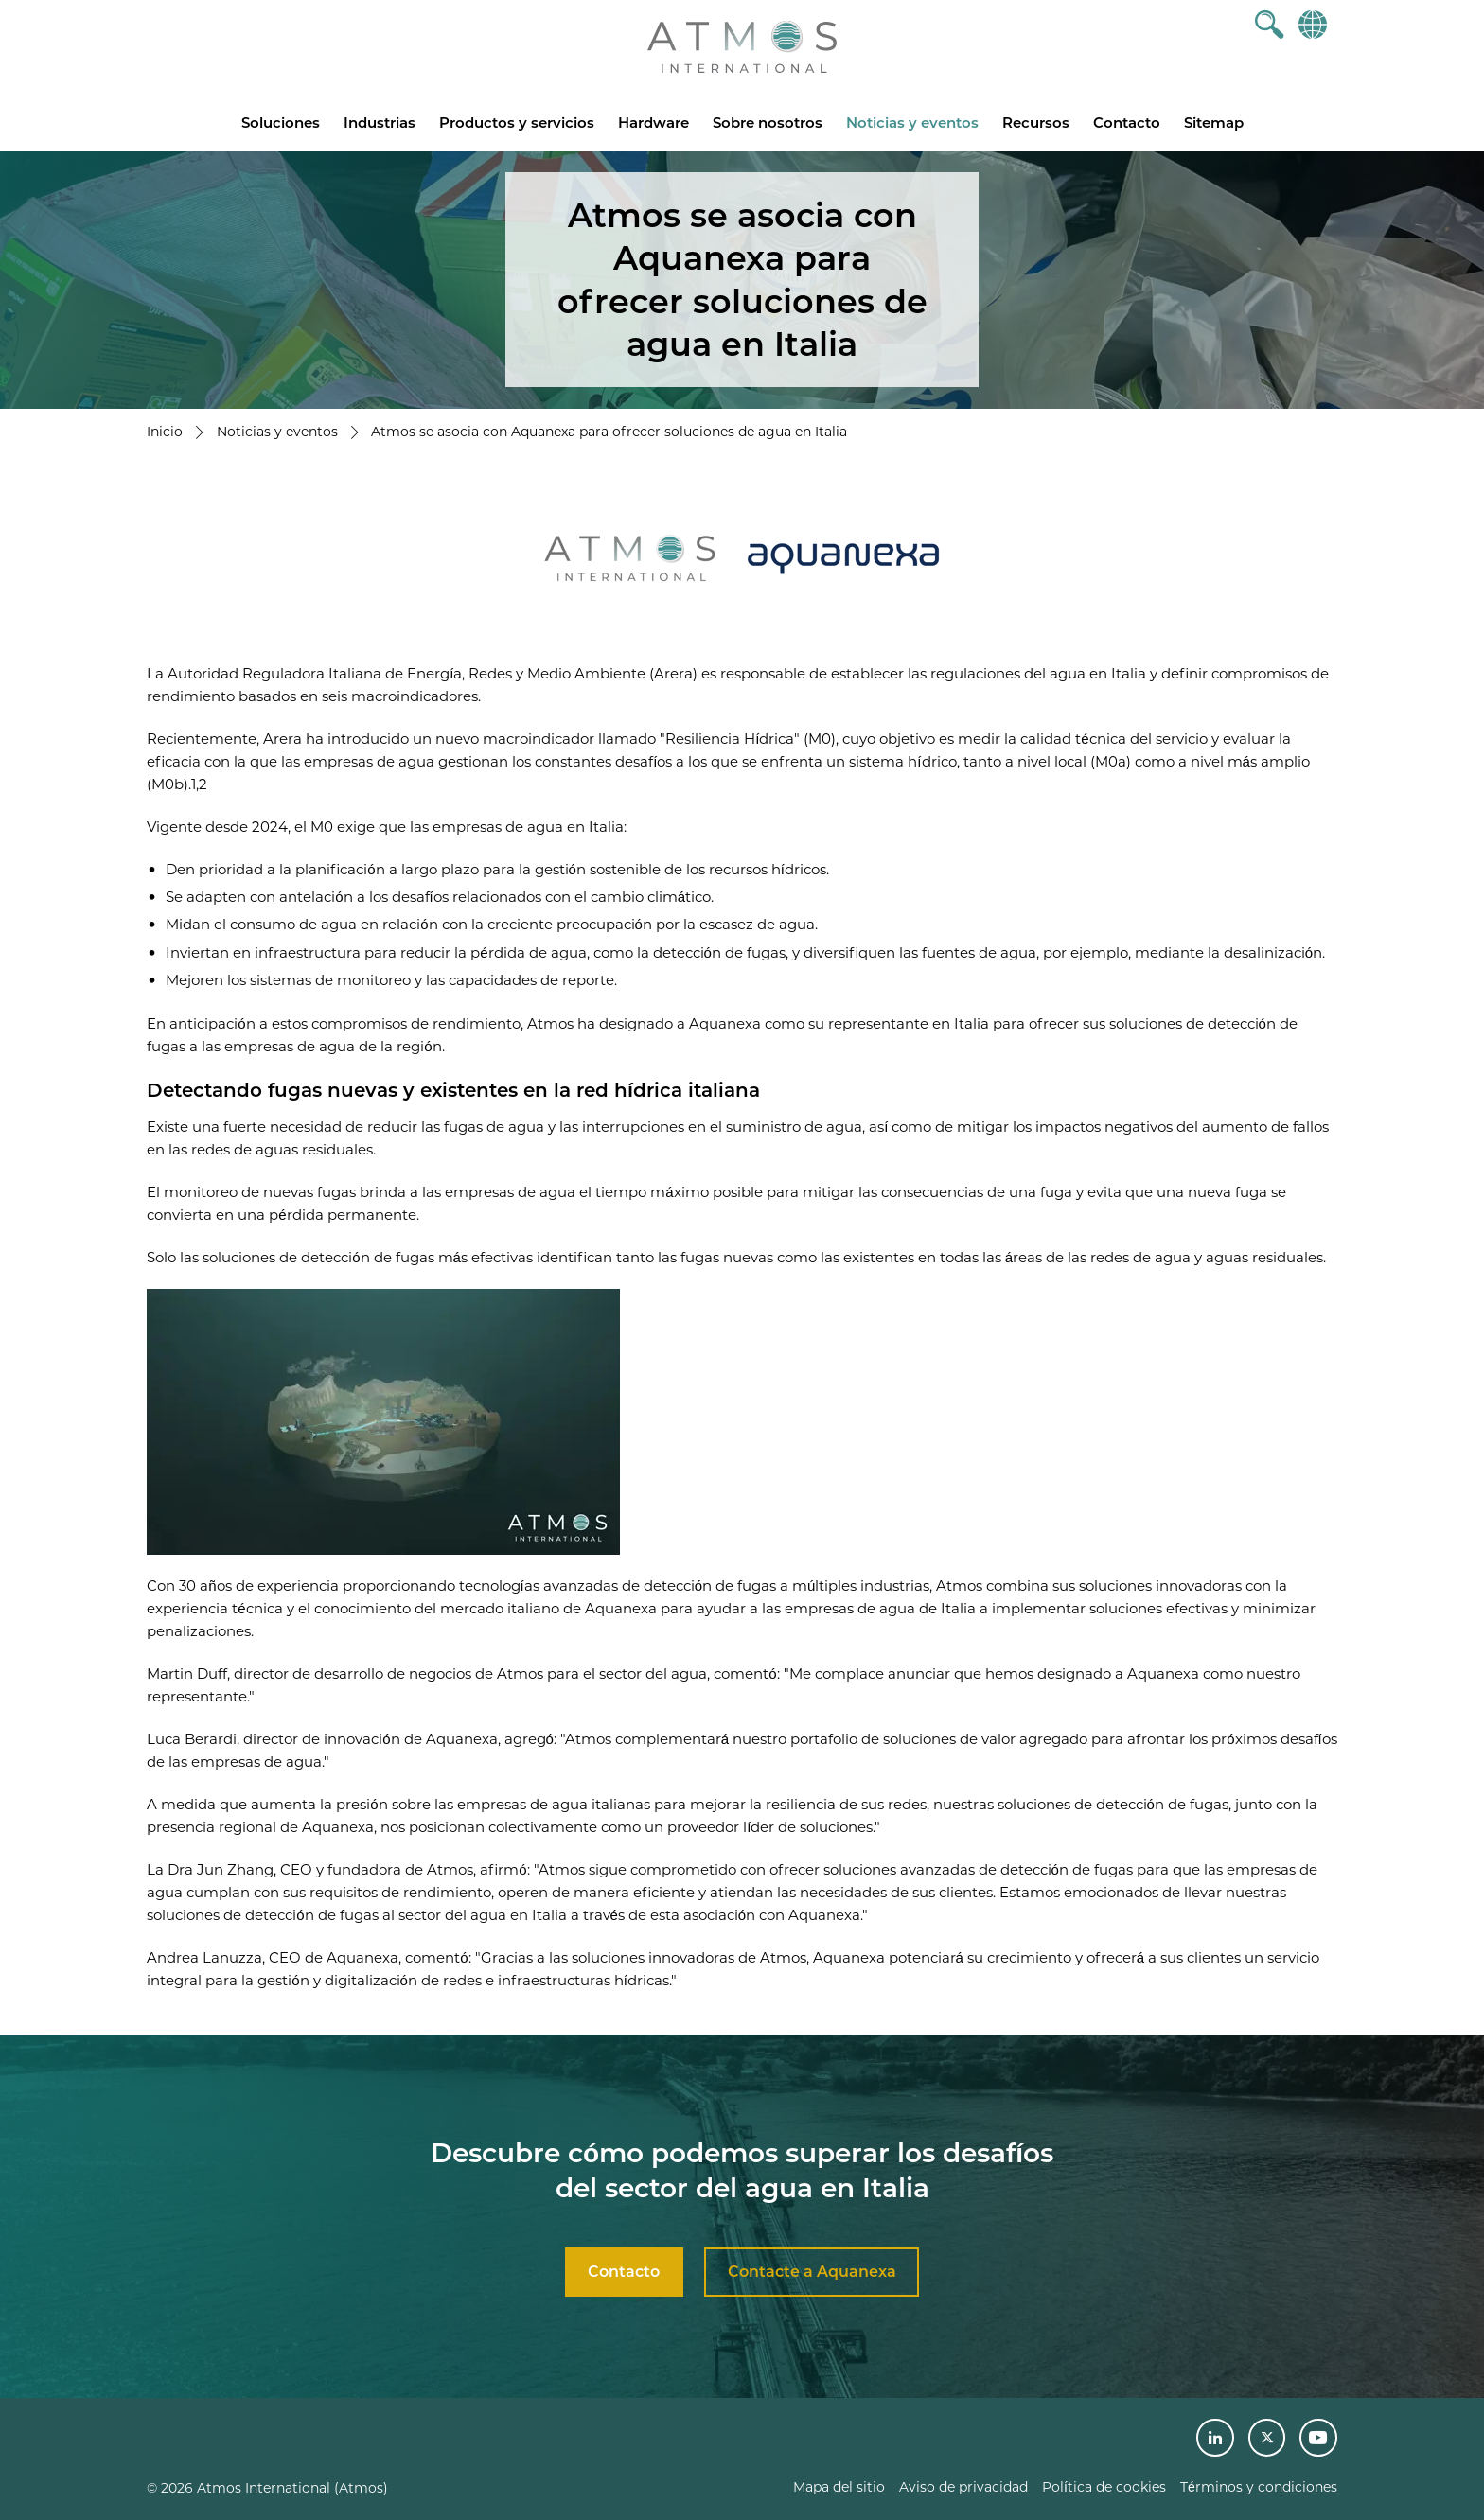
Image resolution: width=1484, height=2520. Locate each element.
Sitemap (1214, 123)
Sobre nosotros (767, 123)
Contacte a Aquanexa (812, 2272)
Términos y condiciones (1258, 2486)
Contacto (1126, 123)
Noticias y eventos (912, 123)
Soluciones (280, 123)
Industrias (379, 123)
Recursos (1035, 123)
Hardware (653, 123)
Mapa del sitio (839, 2486)
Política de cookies (1104, 2486)
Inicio (165, 431)
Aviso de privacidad (963, 2486)
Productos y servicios (516, 123)
